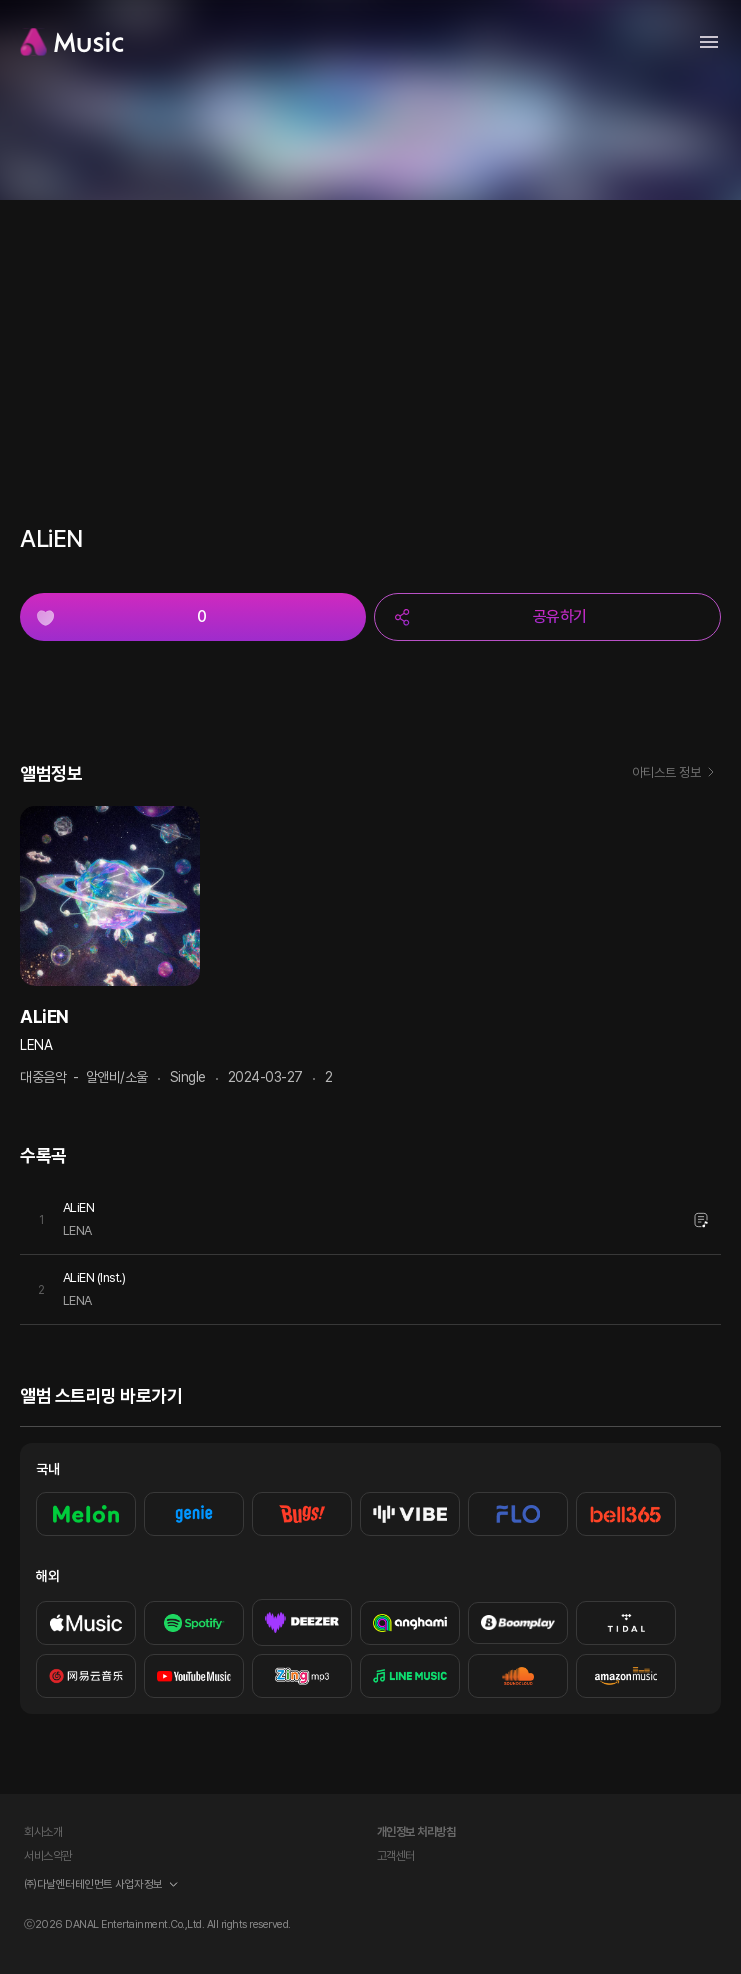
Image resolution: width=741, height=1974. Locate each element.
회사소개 (43, 1832)
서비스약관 (48, 1856)
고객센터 (396, 1856)
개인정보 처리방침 (416, 1832)
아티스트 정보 (676, 774)
